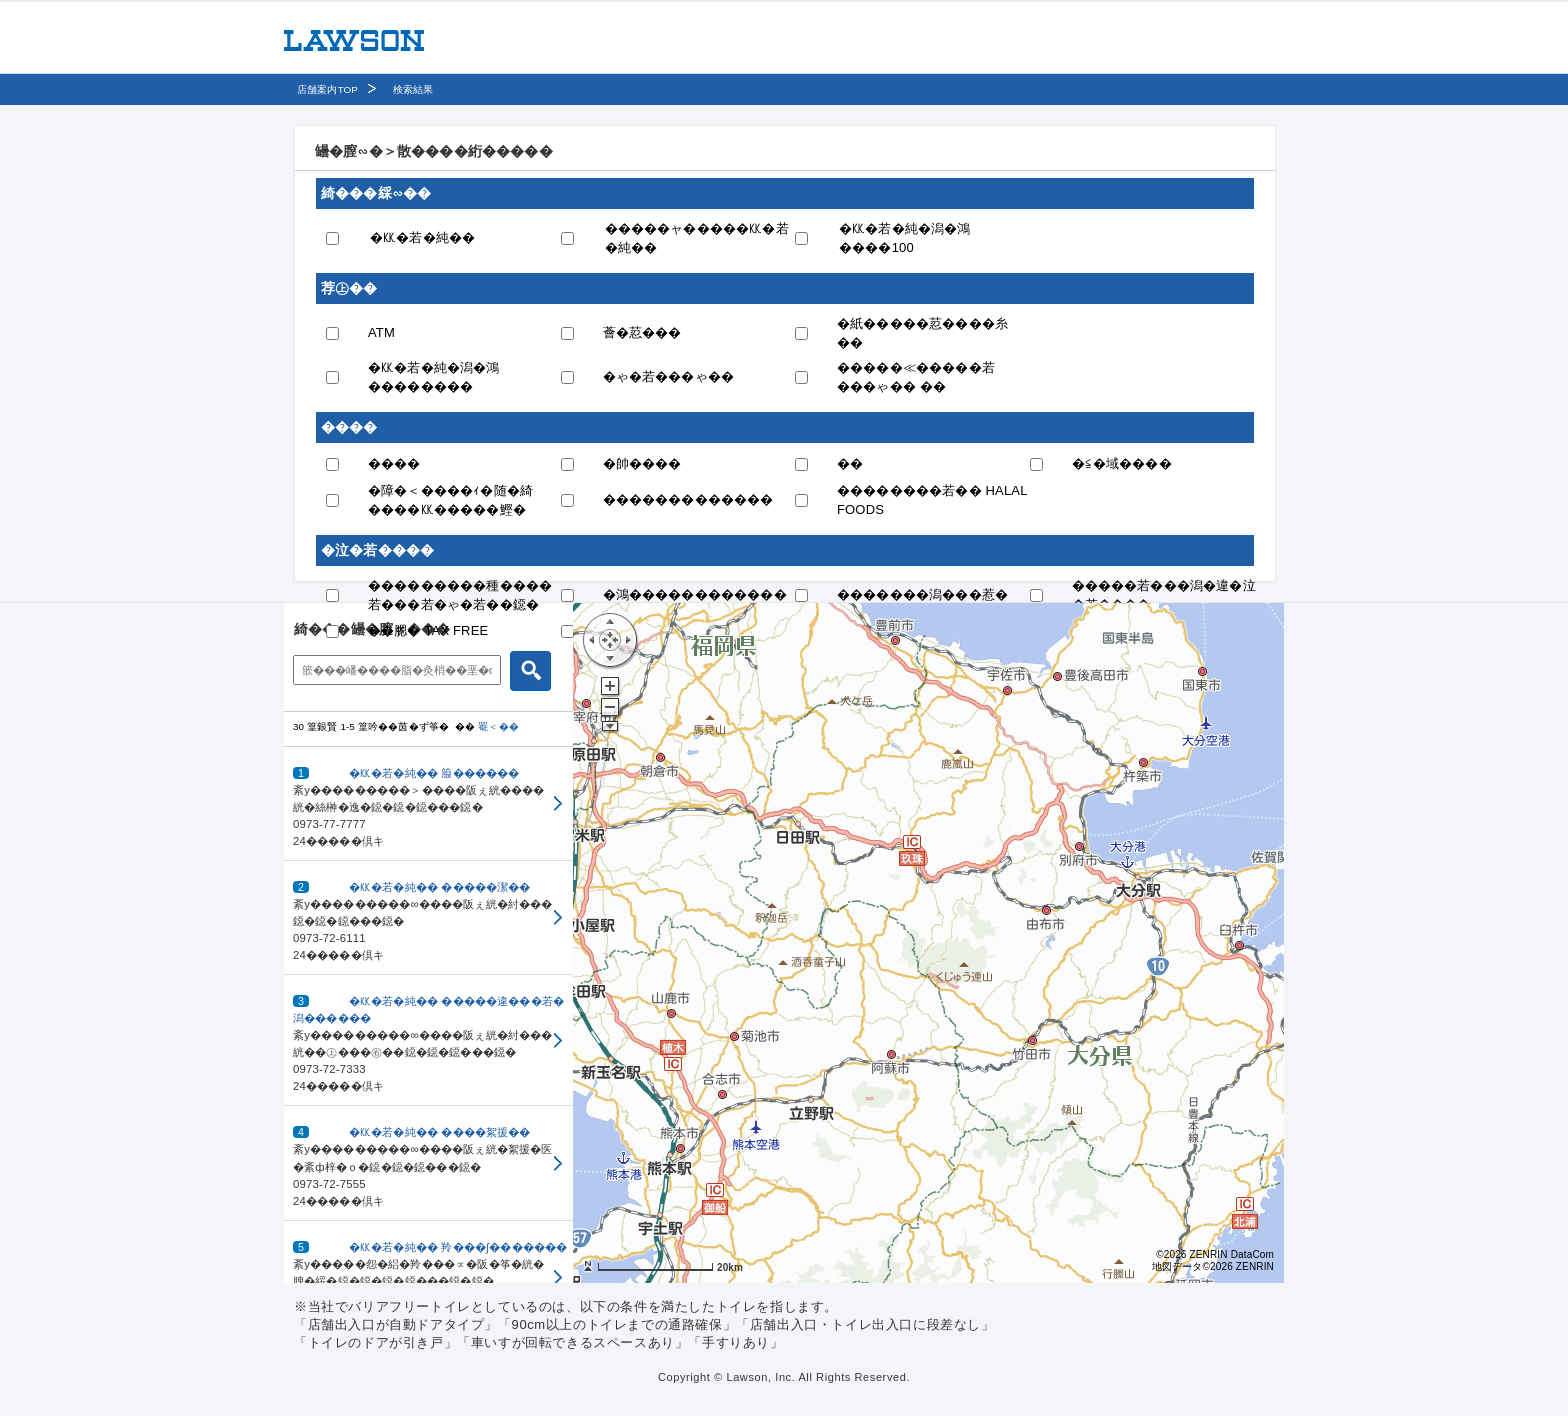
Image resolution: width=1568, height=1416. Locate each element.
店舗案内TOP (327, 89)
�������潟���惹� (922, 594)
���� (394, 463)
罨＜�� (498, 726)
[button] (428, 804)
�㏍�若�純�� (422, 237)
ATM (381, 332)
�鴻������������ (695, 594)
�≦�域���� (1122, 463)
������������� (688, 499)
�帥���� (642, 463)
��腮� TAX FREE (428, 630)
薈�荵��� (642, 332)
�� (850, 463)
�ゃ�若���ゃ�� (669, 376)
